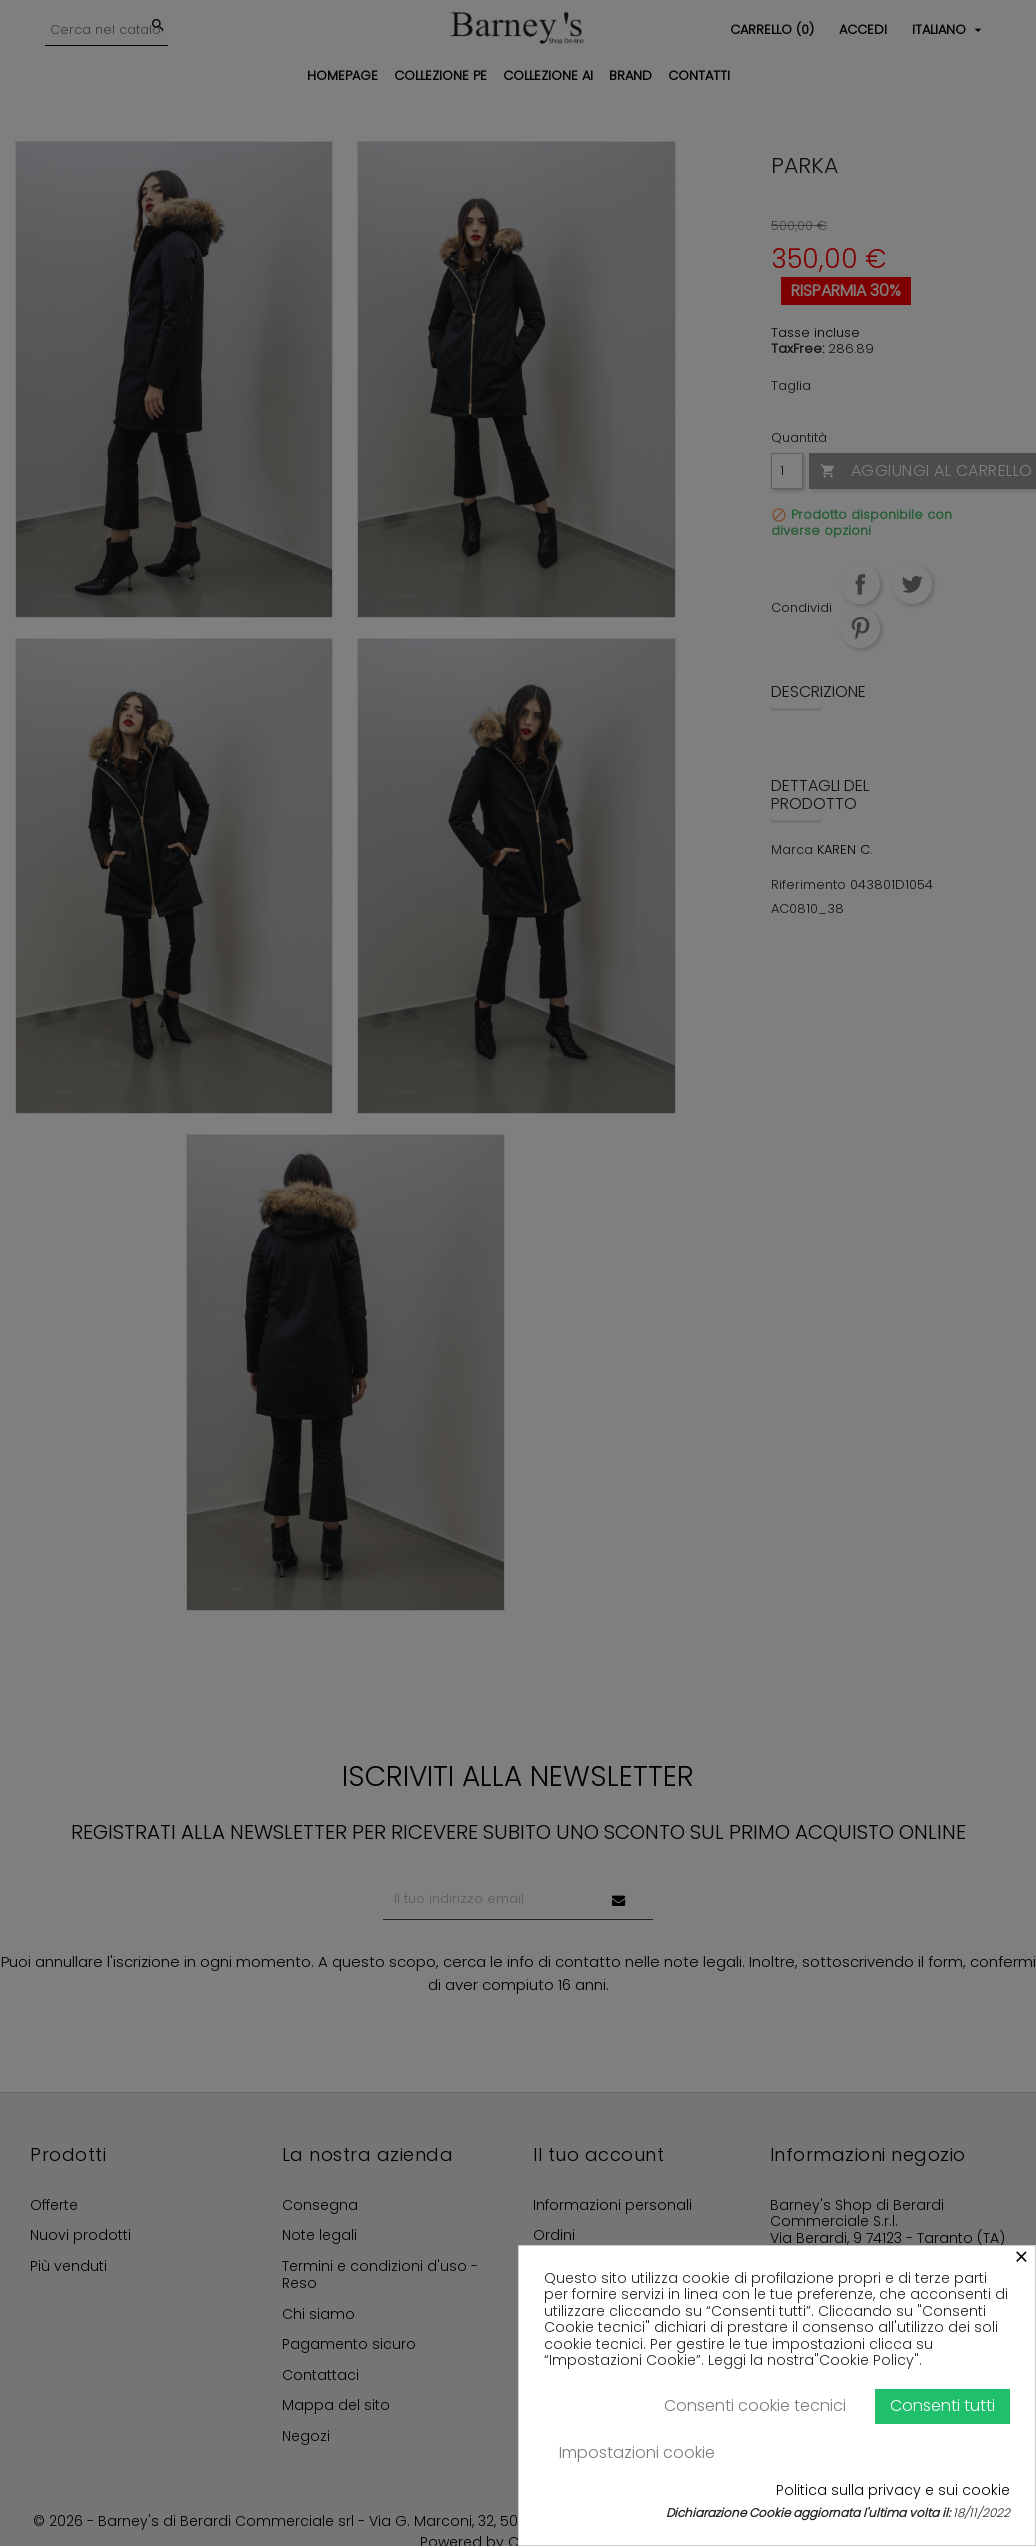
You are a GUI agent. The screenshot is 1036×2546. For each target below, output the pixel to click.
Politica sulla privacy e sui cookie (893, 2490)
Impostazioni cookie (637, 2452)
